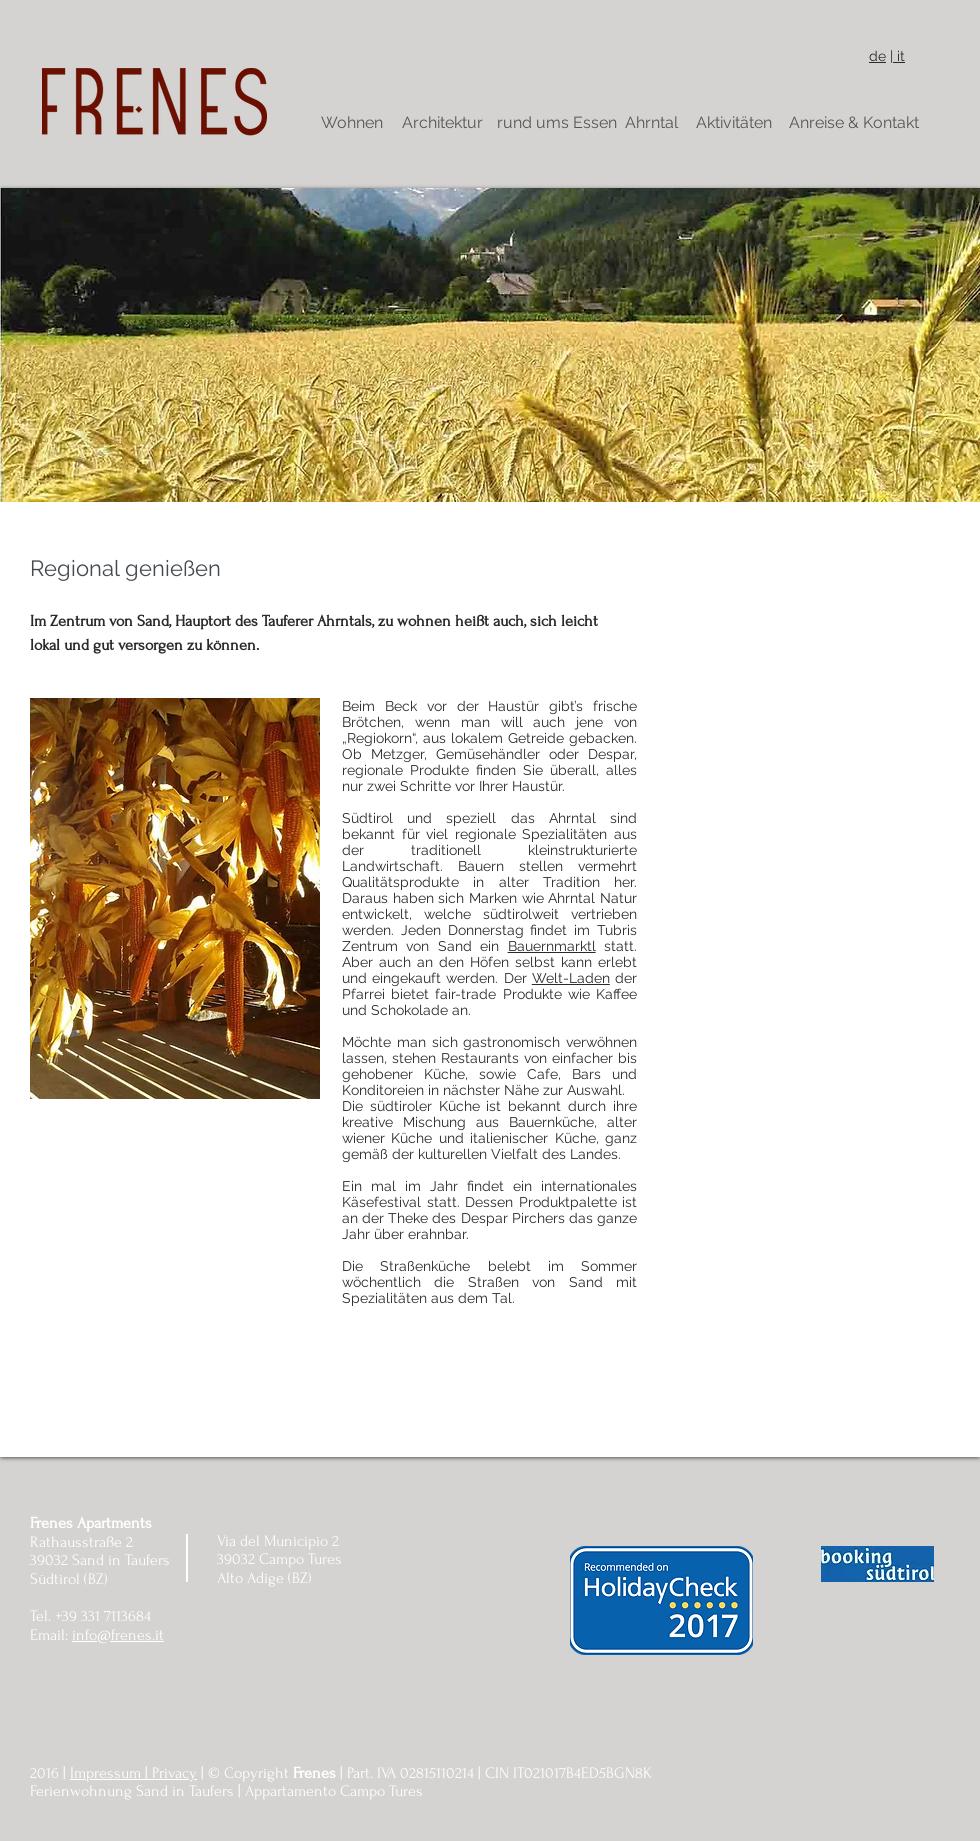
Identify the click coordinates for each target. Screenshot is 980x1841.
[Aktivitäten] (733, 123)
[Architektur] (442, 123)
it (899, 56)
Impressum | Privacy (133, 1773)
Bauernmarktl (552, 946)
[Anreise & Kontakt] (853, 123)
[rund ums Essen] (557, 123)
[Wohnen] (352, 123)
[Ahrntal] (651, 123)
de (877, 56)
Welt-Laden (571, 978)
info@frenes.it (118, 1635)
